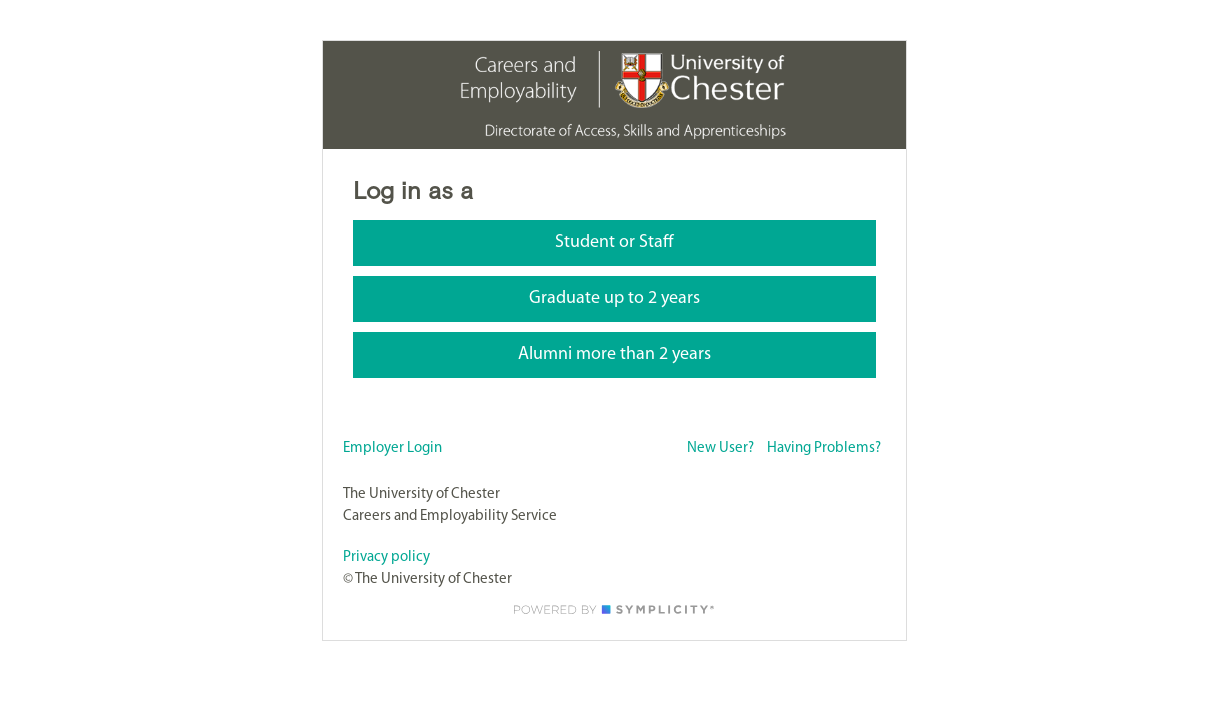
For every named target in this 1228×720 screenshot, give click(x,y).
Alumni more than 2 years (614, 354)
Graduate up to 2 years (614, 298)
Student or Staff (614, 242)
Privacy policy (386, 557)
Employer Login (392, 448)
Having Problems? (824, 448)
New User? (720, 448)
